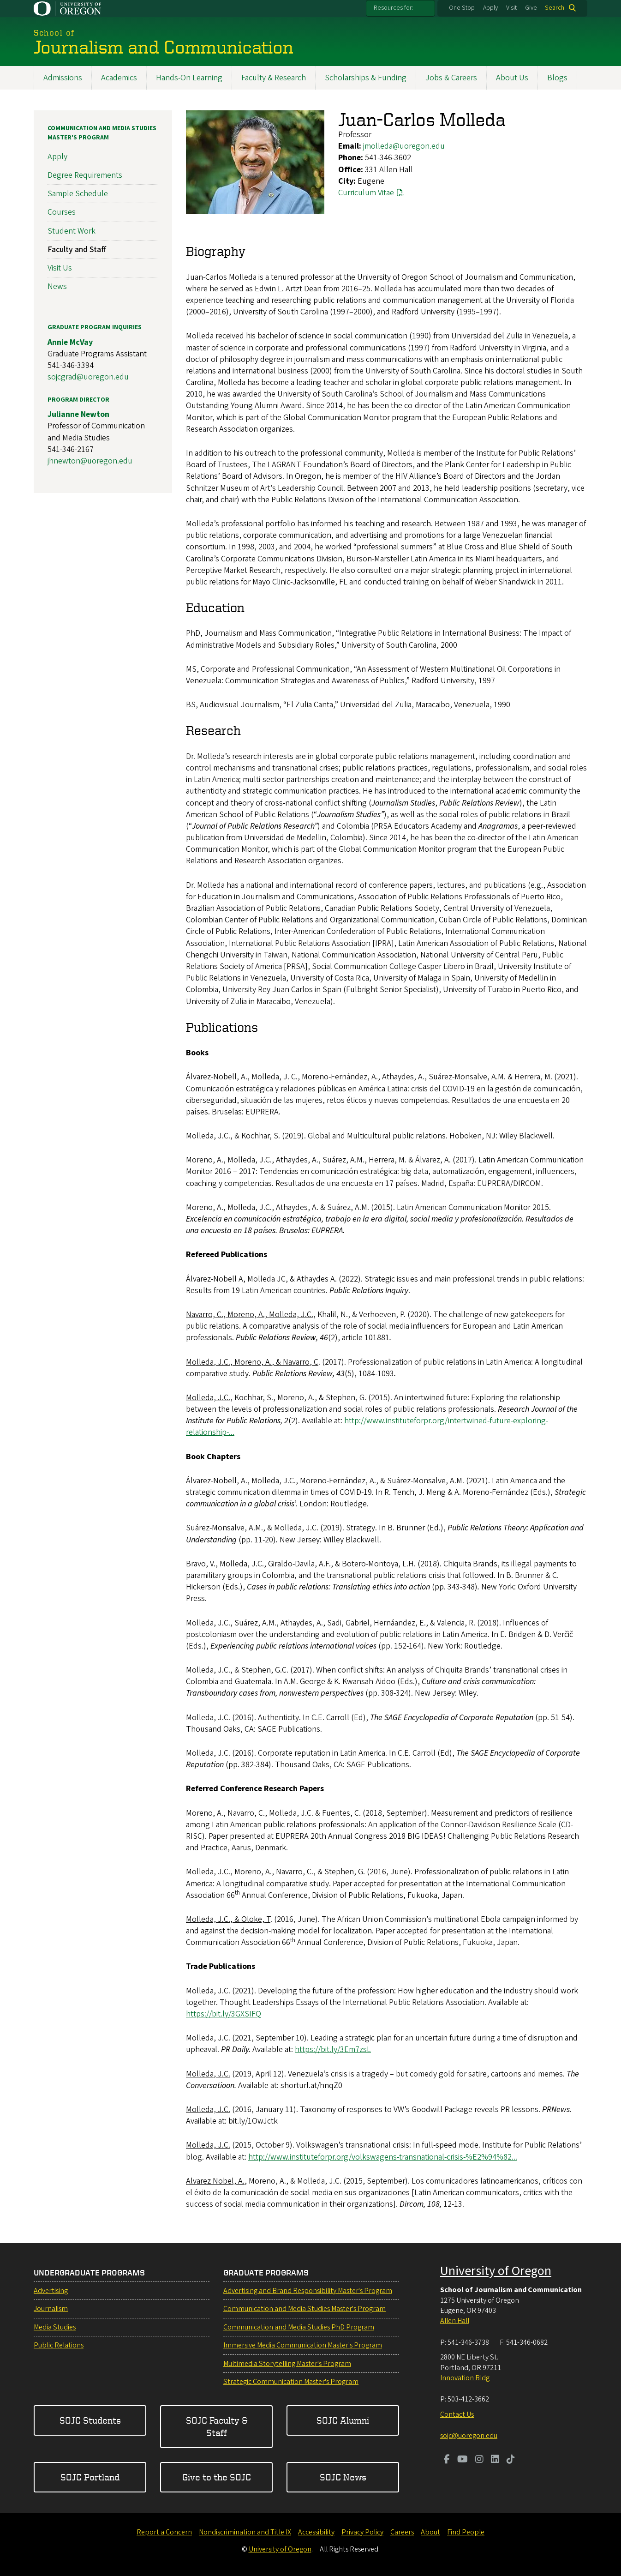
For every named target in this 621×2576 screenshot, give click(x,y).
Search (554, 7)
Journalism (51, 2309)
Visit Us (60, 267)
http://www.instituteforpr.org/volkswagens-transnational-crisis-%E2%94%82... (382, 2156)
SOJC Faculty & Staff (216, 2426)
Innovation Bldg (465, 2378)
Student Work (72, 230)
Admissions (62, 78)
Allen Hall (454, 2321)
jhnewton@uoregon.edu (90, 461)
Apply (490, 7)
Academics (119, 78)
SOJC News (343, 2477)
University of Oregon (495, 2271)
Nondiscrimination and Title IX (245, 2532)
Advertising (51, 2291)
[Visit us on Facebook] (447, 2460)
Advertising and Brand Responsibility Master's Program (307, 2291)
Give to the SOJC (216, 2477)
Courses (62, 212)
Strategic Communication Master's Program (290, 2382)
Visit (511, 7)
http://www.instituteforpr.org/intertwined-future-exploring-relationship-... (367, 1426)
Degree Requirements (85, 175)
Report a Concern (164, 2532)
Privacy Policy (362, 2532)
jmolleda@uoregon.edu (404, 146)
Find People (465, 2532)
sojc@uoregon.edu (468, 2436)
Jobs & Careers (451, 78)
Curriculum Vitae (366, 193)
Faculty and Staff (77, 249)
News (57, 286)
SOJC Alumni (342, 2420)
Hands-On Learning (189, 78)
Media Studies (55, 2327)
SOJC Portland (89, 2477)
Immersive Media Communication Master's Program (302, 2345)
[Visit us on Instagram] (479, 2460)
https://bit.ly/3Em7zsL (333, 2049)
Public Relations (59, 2345)
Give (531, 7)
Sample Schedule (78, 193)
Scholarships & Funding (365, 78)
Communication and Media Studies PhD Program (298, 2327)
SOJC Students (90, 2420)
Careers (402, 2532)
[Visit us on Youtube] (463, 2460)
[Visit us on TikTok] (511, 2460)
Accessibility (316, 2532)
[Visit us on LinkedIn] (495, 2460)
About (430, 2532)
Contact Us (457, 2414)
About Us (512, 78)
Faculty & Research (273, 78)
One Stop (462, 7)
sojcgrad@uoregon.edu (88, 377)
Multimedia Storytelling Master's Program (287, 2364)
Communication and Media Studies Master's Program (102, 133)
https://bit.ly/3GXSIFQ (223, 2014)
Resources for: (393, 7)
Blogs (557, 78)
